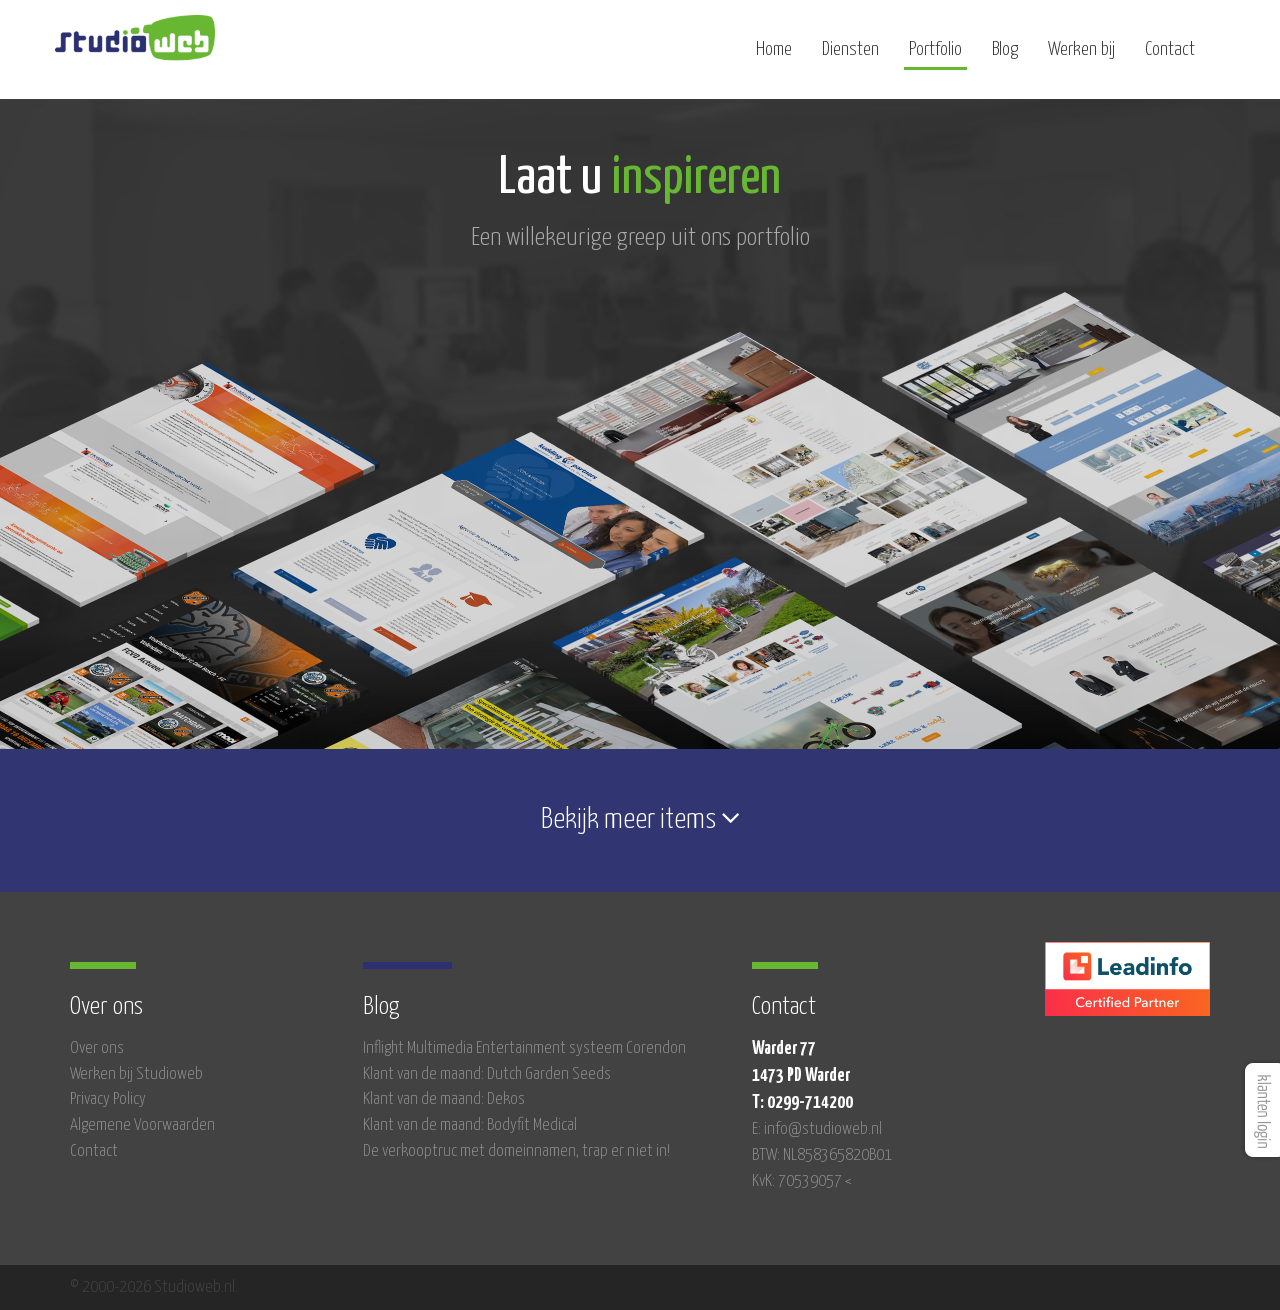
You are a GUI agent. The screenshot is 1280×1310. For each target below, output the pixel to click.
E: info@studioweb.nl (817, 1129)
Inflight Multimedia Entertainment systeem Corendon (524, 1048)
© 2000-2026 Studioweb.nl (152, 1287)
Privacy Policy (108, 1099)
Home (774, 57)
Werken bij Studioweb (136, 1074)
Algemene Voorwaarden (142, 1125)
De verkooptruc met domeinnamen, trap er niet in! (516, 1151)
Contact (1170, 57)
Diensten (850, 57)
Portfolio (935, 57)
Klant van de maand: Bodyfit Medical (470, 1125)
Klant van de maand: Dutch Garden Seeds (487, 1074)
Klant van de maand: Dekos (444, 1099)
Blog (1005, 57)
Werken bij (1081, 57)
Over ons (97, 1048)
